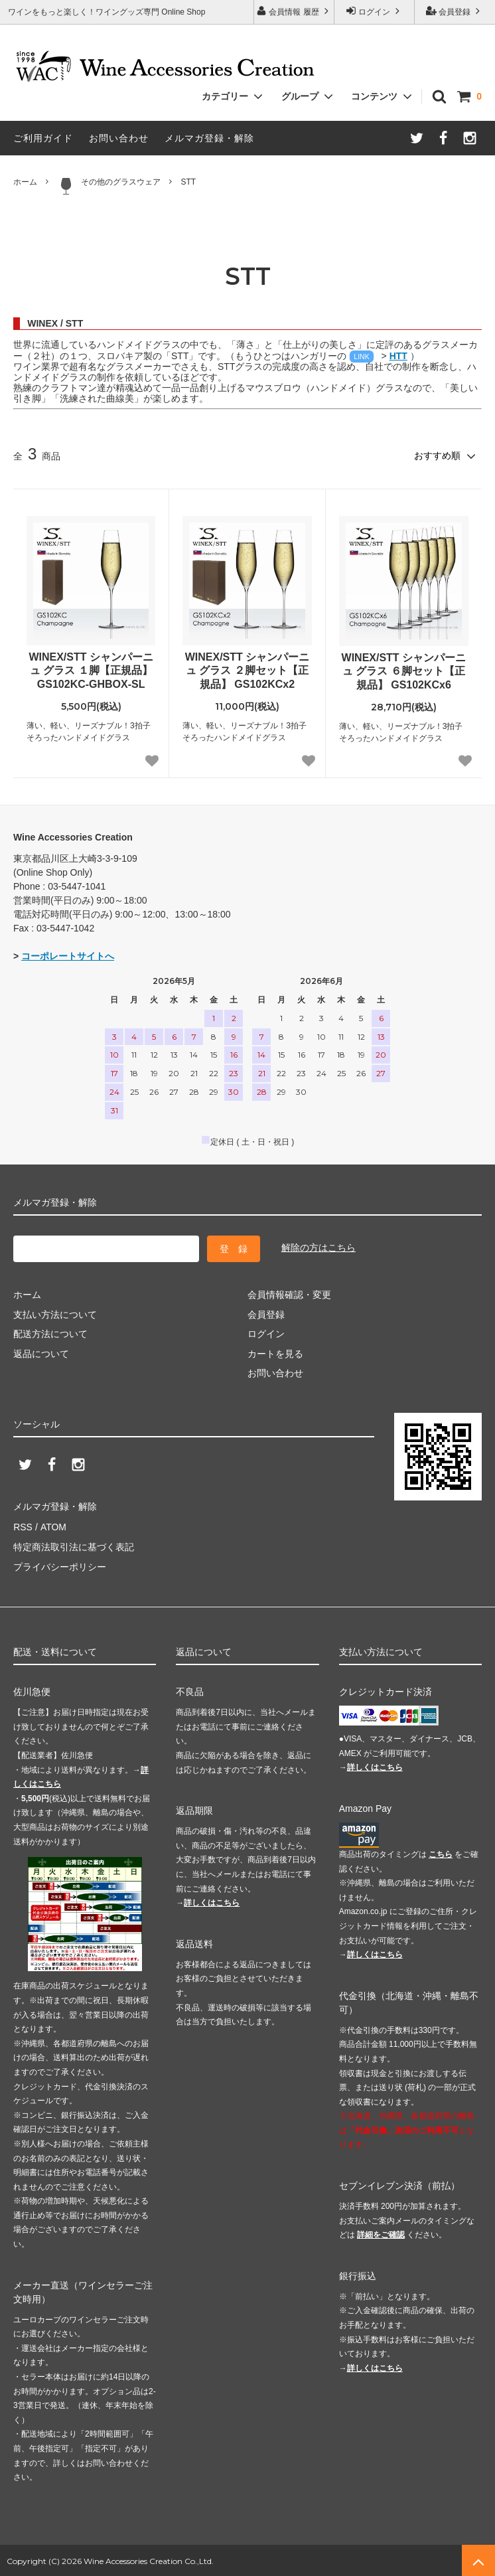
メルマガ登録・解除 (209, 138)
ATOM (53, 1526)
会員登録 (455, 11)
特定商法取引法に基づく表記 (73, 1545)
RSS (23, 1526)
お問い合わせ (119, 138)
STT (188, 182)
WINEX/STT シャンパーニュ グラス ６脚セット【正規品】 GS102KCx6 (404, 670)
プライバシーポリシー (59, 1565)
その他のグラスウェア (109, 186)
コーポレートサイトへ (67, 956)
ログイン (374, 11)
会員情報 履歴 (294, 11)
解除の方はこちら (318, 1247)
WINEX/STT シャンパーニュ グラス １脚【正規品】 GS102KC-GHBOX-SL (91, 670)
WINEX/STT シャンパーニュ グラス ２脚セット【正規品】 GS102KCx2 (247, 670)
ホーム (25, 182)
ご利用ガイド (43, 138)
